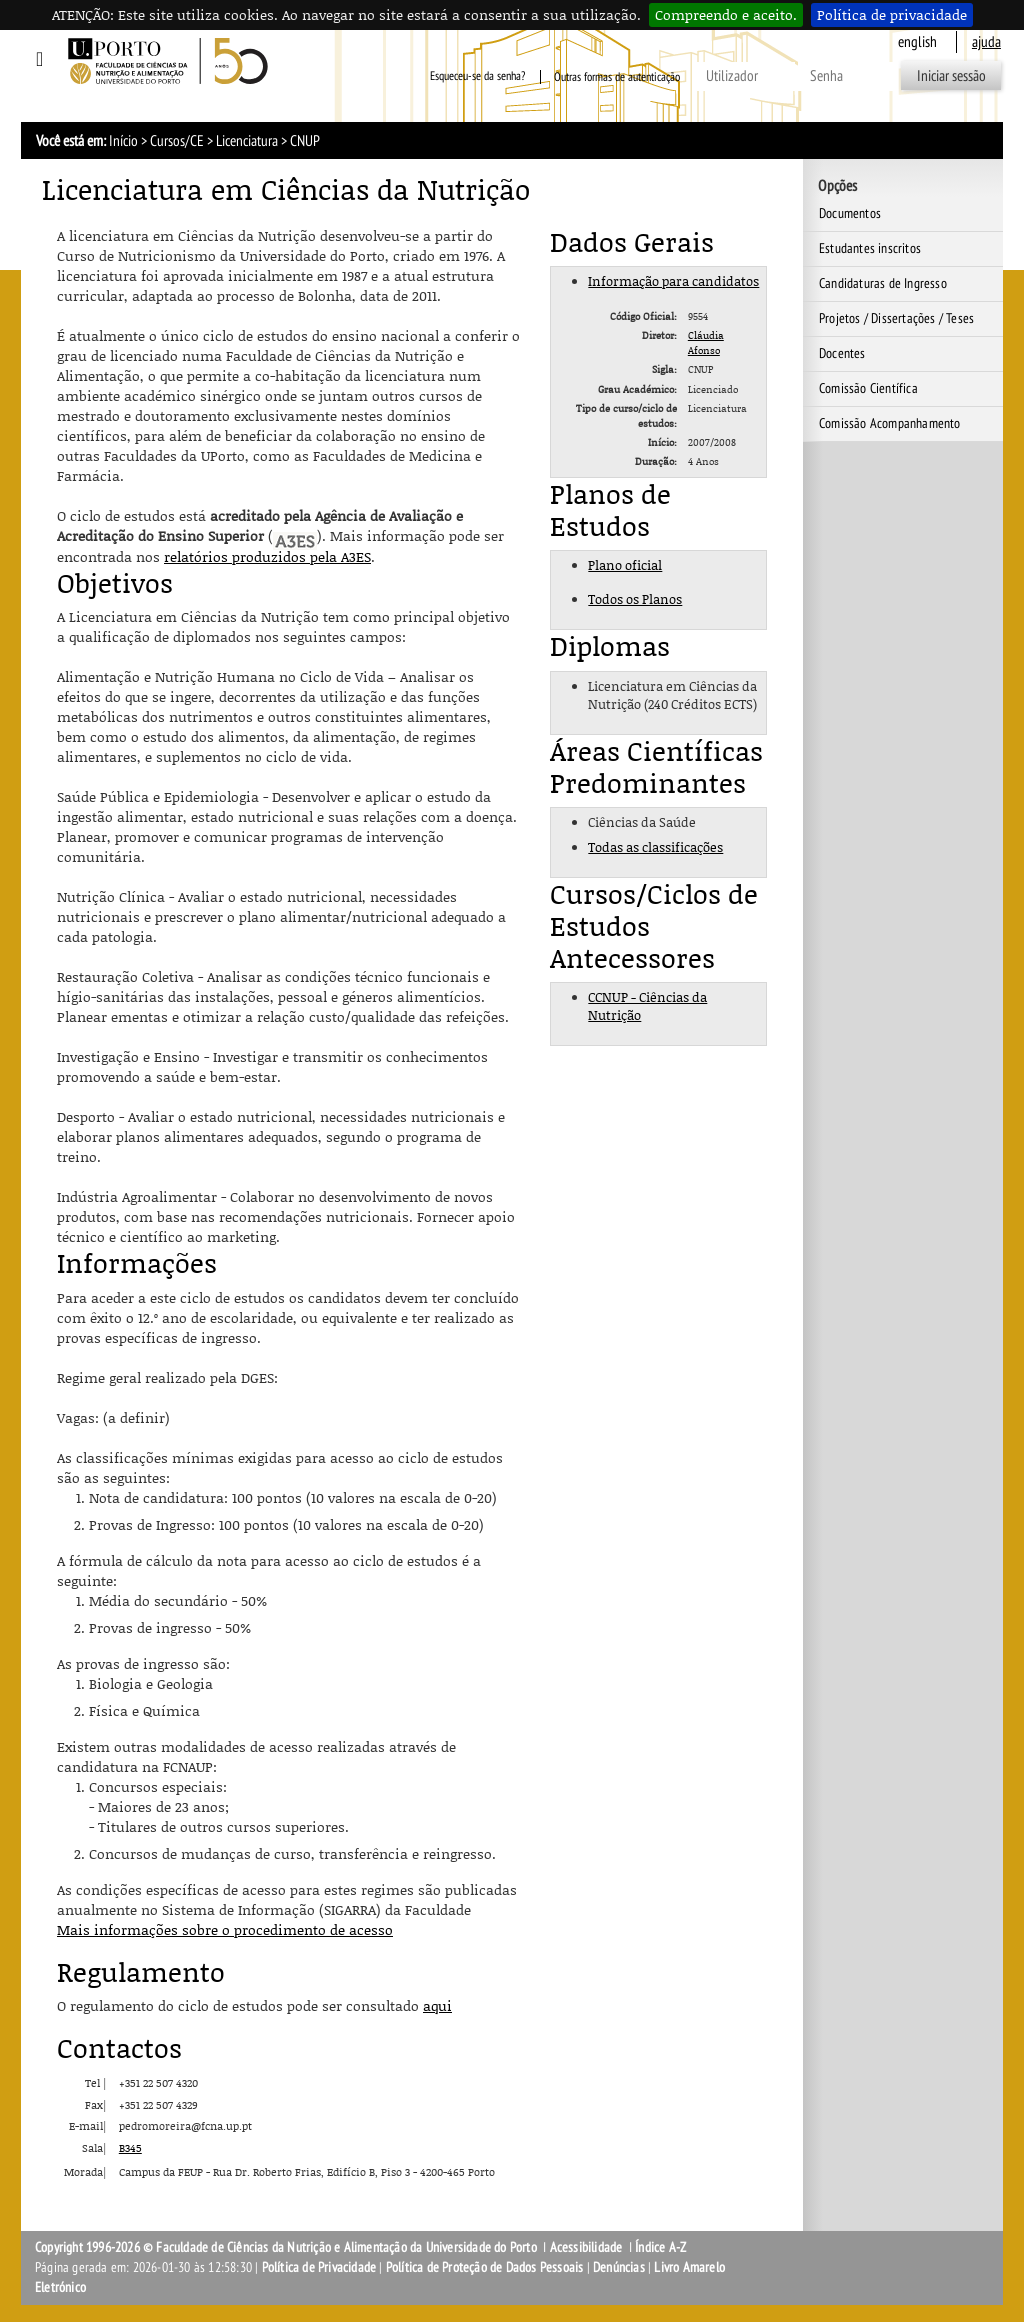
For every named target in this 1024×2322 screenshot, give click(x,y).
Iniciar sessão (951, 76)
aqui (437, 2005)
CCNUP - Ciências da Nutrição (647, 1006)
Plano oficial (625, 565)
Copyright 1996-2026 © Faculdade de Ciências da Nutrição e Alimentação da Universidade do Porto (287, 2247)
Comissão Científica (868, 388)
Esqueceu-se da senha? (477, 77)
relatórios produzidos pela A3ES (267, 556)
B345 (130, 2147)
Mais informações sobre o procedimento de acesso (225, 1929)
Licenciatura (247, 141)
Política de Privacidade (319, 2267)
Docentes (842, 353)
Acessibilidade (586, 2247)
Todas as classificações (655, 847)
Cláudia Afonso (706, 342)
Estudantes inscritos (870, 248)
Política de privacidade (892, 14)
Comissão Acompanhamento (890, 423)
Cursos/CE (177, 141)
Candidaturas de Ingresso (883, 283)
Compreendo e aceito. (726, 14)
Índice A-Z (660, 2247)
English (917, 42)
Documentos (850, 213)
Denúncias (619, 2267)
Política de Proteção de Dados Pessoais (485, 2267)
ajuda (986, 42)
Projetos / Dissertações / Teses (896, 318)
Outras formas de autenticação (617, 77)
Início (123, 141)
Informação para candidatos (673, 281)
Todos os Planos (635, 599)
